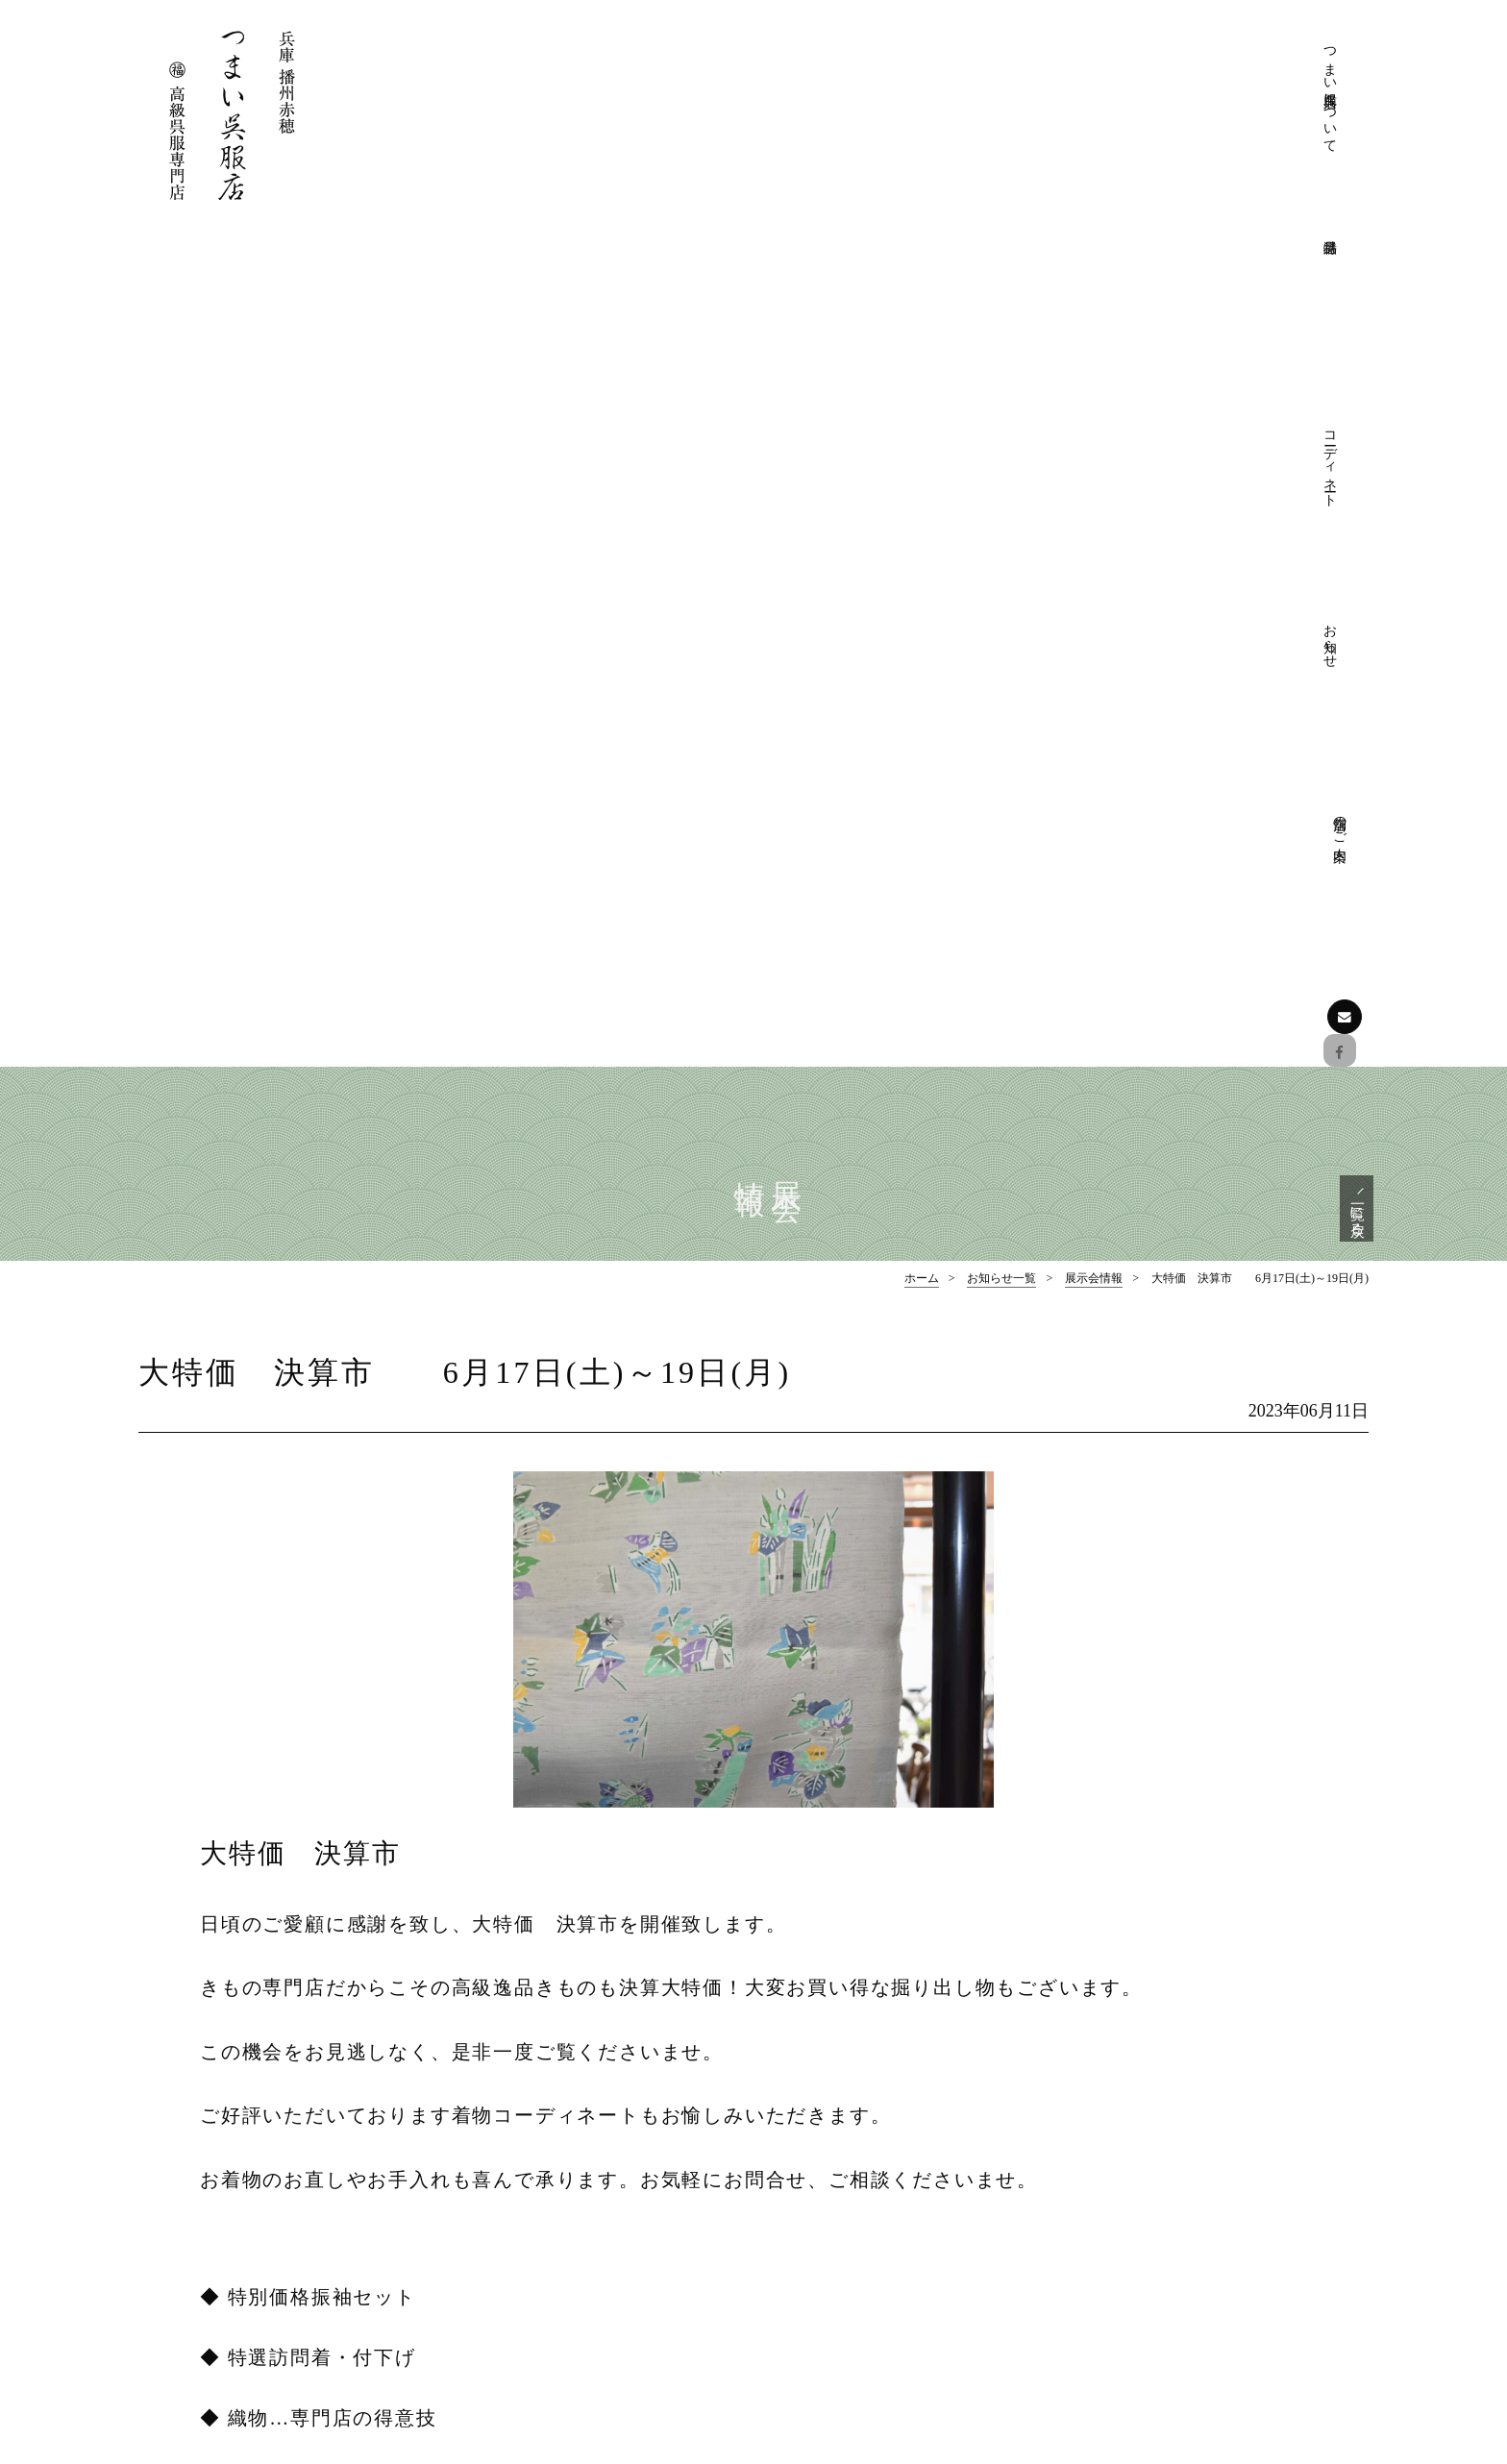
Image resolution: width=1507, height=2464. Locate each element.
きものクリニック (855, 2149)
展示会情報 (1094, 442)
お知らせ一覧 (1001, 442)
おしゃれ (828, 2290)
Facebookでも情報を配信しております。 (257, 2263)
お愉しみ (828, 2319)
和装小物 (1136, 2234)
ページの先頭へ (754, 1988)
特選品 (1110, 2092)
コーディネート (1133, 79)
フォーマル (835, 2262)
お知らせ (1200, 62)
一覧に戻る (1354, 368)
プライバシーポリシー (869, 2177)
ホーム (921, 442)
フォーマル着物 (1156, 2120)
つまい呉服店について (998, 95)
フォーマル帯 (1149, 2149)
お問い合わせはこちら (249, 2325)
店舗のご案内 (1267, 54)
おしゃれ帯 (1142, 2206)
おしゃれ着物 (1149, 2177)
